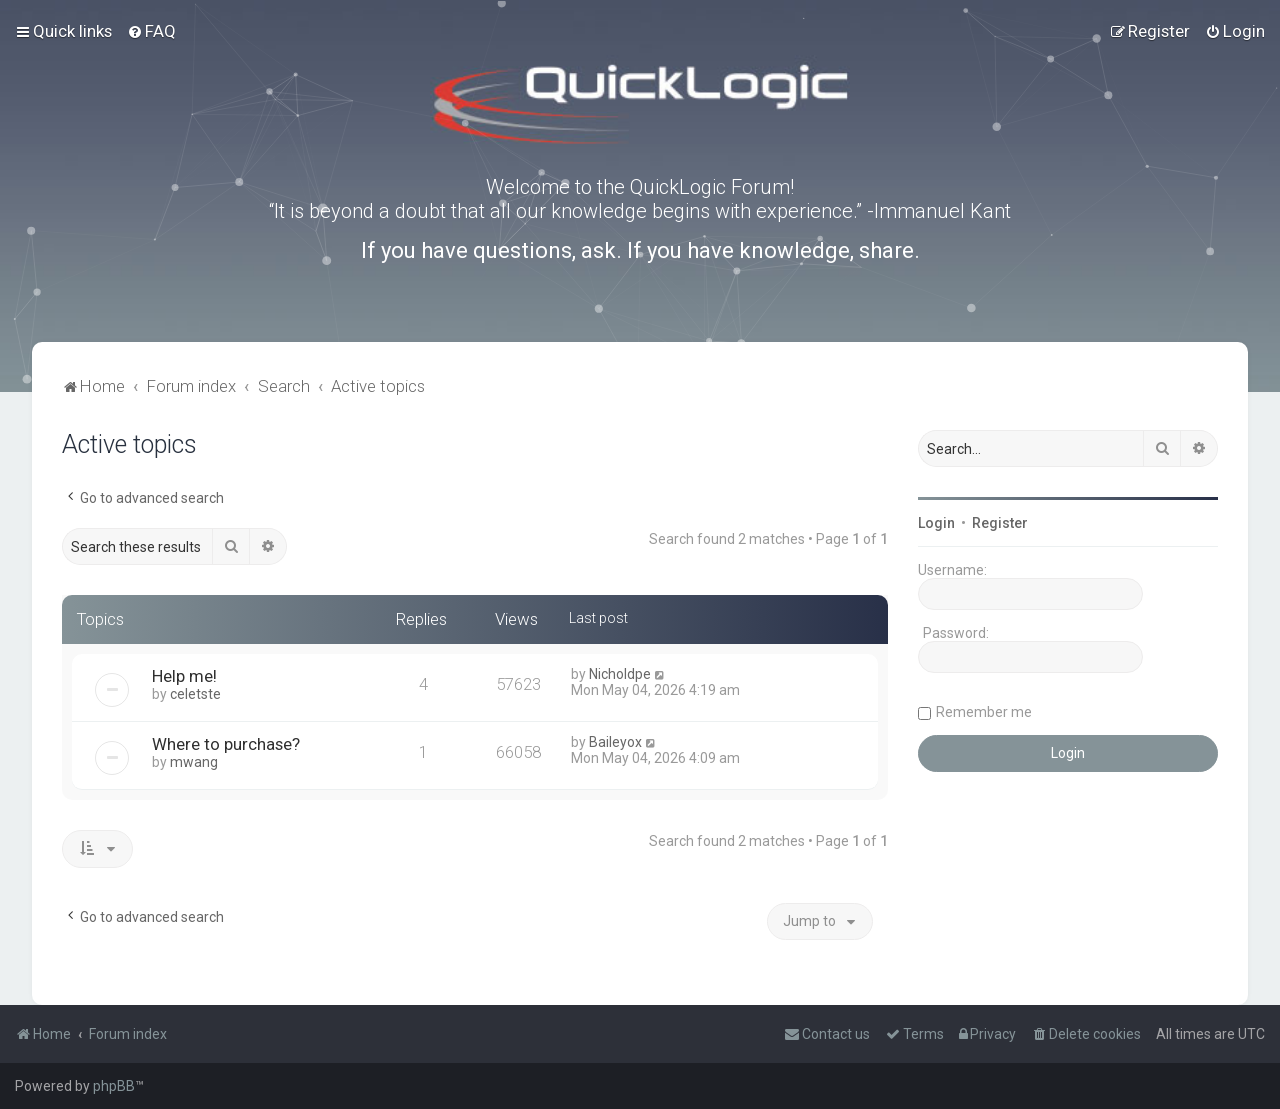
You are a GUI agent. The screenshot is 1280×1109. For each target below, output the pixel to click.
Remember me (984, 712)
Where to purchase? (226, 744)
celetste (195, 694)
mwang (194, 762)
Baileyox (615, 742)
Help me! (184, 676)
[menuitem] (151, 31)
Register (1000, 523)
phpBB (114, 1086)
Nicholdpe (620, 674)
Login (936, 523)
